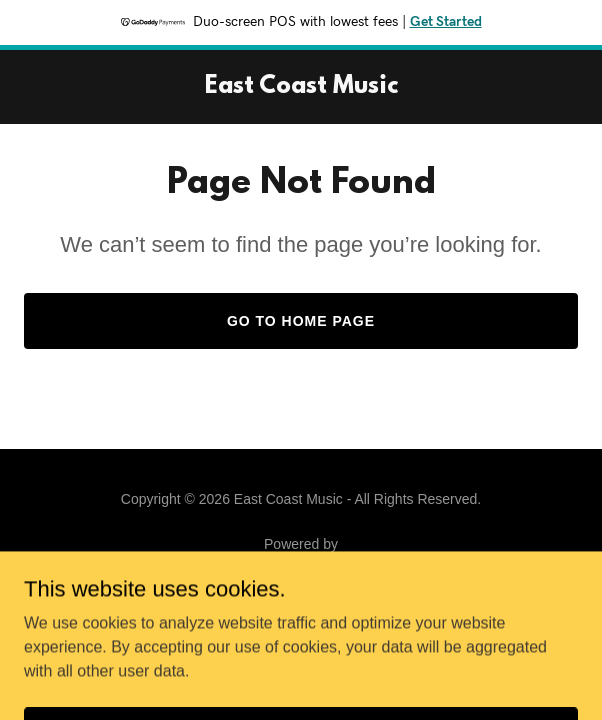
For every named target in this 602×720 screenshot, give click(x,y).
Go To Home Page (301, 321)
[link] (301, 87)
